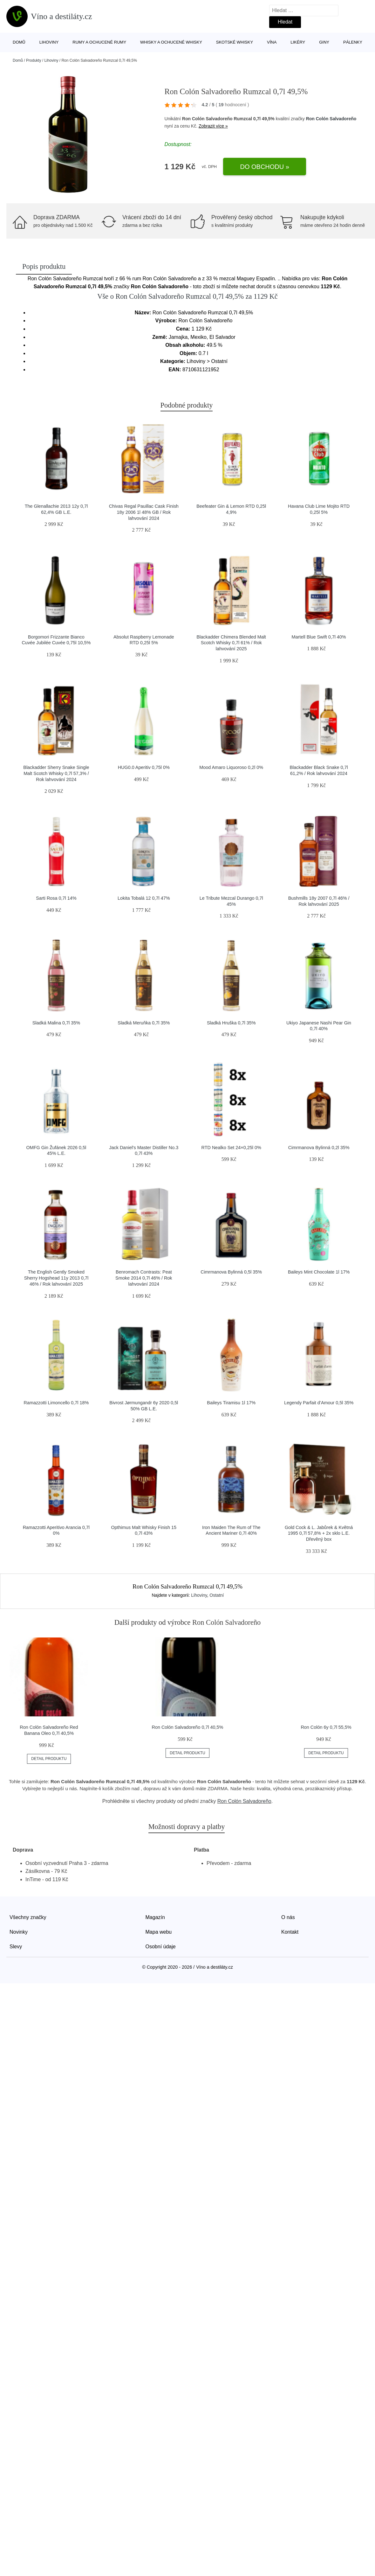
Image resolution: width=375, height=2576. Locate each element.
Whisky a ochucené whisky (171, 42)
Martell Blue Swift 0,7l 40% (318, 636)
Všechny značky (28, 1917)
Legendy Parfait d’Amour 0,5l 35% (318, 1402)
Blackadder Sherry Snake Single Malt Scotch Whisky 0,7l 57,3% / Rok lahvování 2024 (56, 773)
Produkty (33, 60)
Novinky (19, 1932)
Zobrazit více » (213, 126)
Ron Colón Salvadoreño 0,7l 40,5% (187, 1727)
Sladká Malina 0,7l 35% (56, 1022)
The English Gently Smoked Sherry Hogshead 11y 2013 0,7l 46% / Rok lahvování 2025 (56, 1277)
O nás (288, 1917)
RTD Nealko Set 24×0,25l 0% (231, 1147)
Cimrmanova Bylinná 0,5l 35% (231, 1271)
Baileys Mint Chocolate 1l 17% (319, 1271)
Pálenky (352, 42)
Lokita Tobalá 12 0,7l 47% (144, 898)
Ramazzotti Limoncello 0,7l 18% (56, 1402)
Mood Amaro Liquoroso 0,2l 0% (231, 767)
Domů (19, 42)
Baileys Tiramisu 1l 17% (231, 1402)
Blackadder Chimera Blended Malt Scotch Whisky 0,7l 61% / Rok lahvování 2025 (231, 642)
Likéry (297, 42)
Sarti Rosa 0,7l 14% (56, 898)
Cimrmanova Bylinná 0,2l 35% (319, 1147)
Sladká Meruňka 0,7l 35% (144, 1022)
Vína (271, 42)
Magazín (155, 1917)
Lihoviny (49, 42)
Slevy (16, 1946)
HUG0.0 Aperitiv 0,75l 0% (144, 767)
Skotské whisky (234, 42)
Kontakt (289, 1932)
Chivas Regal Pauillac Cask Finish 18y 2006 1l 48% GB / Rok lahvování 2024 (144, 512)
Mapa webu (159, 1932)
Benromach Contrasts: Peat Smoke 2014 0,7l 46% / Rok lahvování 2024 (143, 1277)
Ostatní (216, 1595)
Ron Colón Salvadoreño (331, 118)
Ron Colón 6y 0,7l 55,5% (326, 1727)
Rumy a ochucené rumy (99, 42)
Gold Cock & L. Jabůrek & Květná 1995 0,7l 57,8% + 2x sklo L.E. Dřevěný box (319, 1533)
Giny (324, 42)
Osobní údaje (161, 1946)
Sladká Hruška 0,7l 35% (231, 1022)
